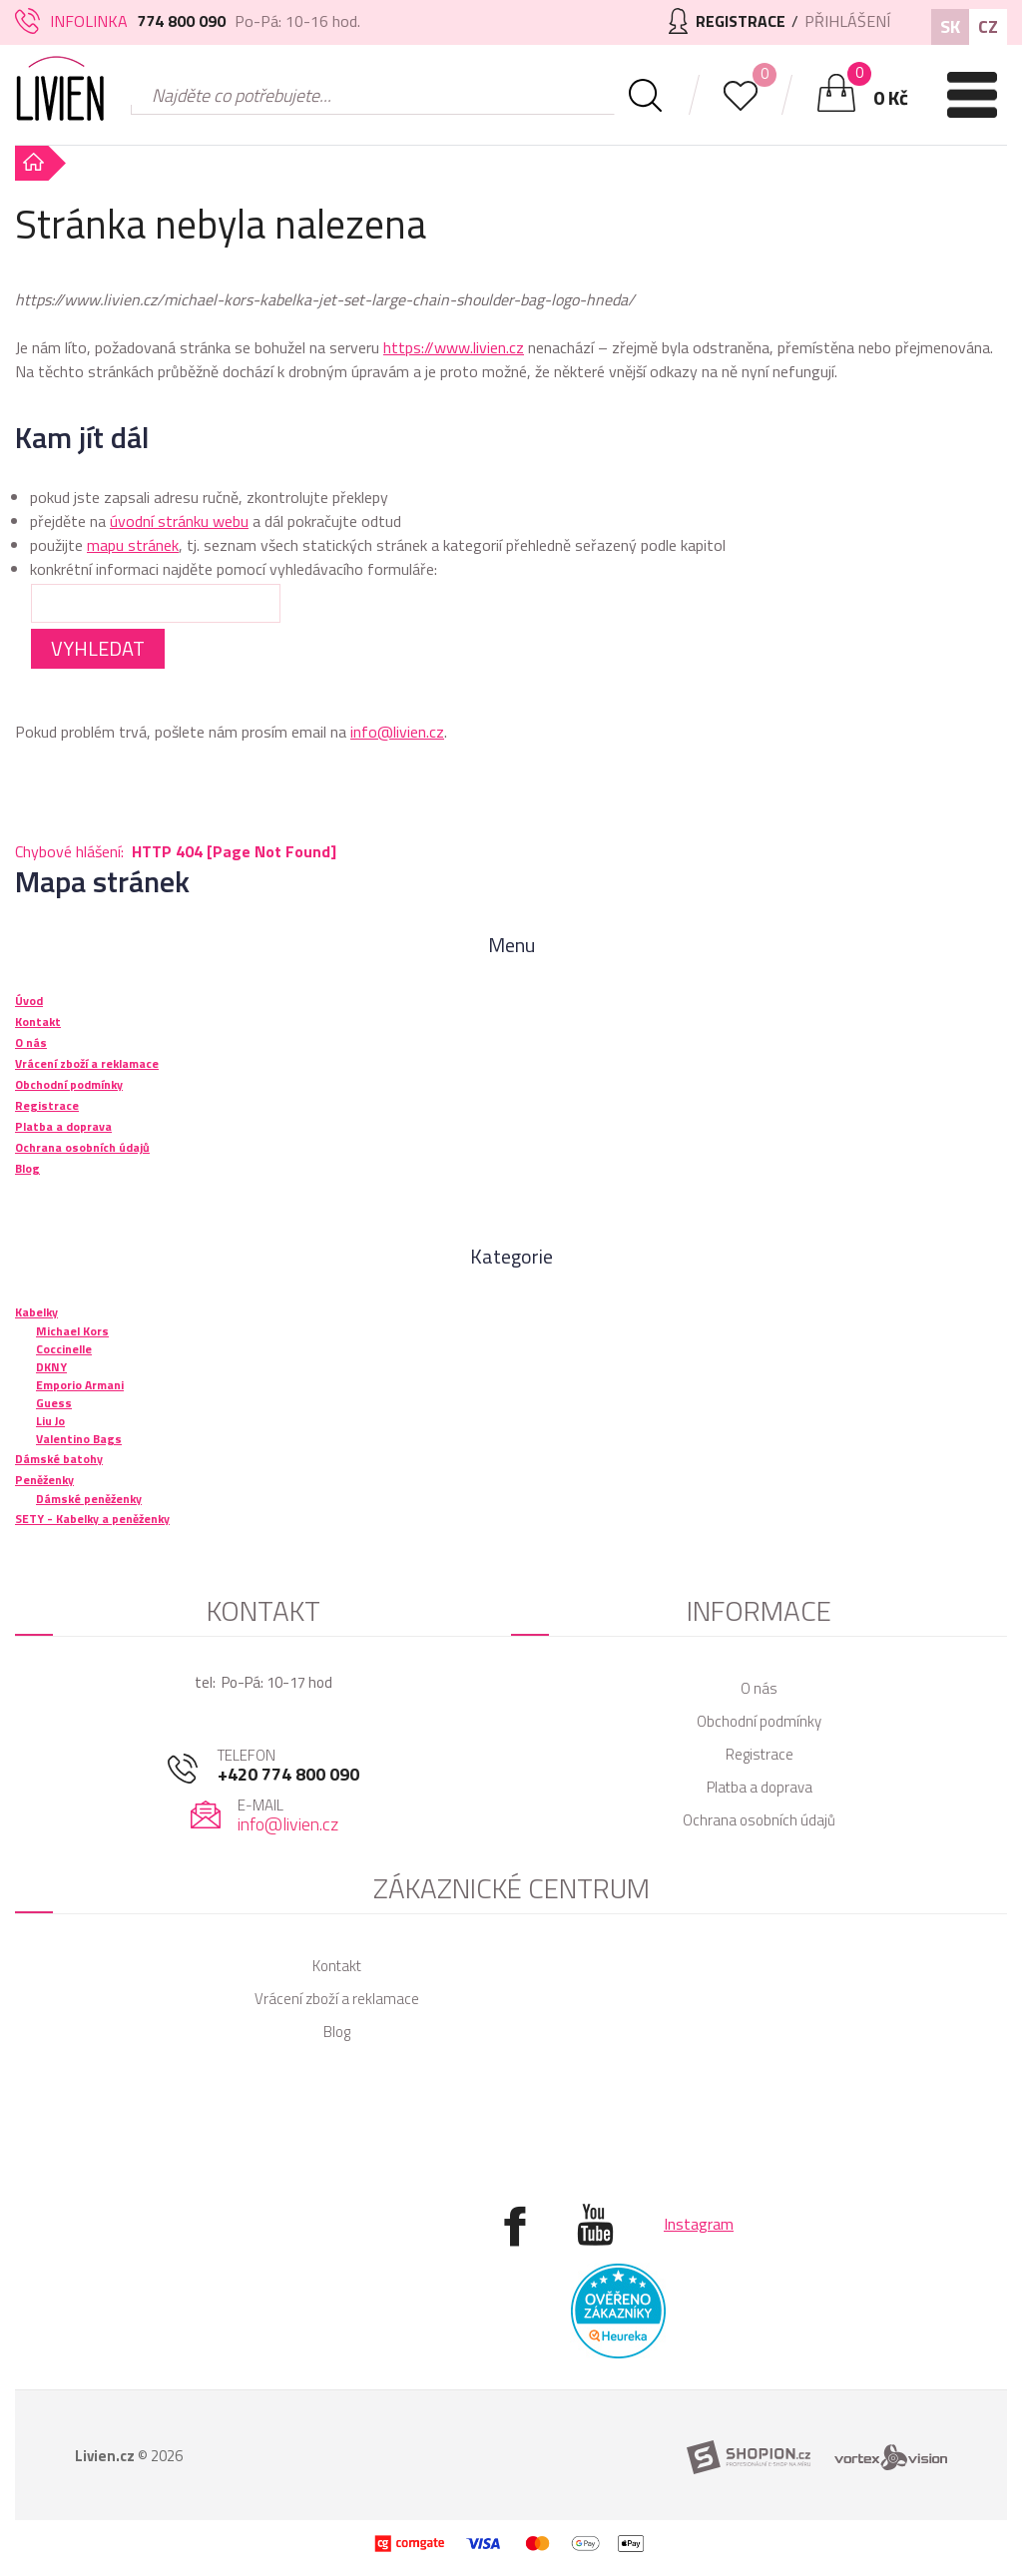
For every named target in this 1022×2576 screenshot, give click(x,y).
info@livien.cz (397, 732)
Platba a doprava (759, 1787)
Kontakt (336, 1965)
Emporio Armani (80, 1384)
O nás (759, 1688)
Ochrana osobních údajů (759, 1819)
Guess (54, 1402)
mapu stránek (133, 545)
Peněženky (44, 1479)
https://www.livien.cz (453, 347)
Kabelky (36, 1311)
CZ (988, 26)
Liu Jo (50, 1420)
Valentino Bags (79, 1438)
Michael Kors (72, 1330)
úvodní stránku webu (179, 521)
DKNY (51, 1366)
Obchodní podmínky (759, 1721)
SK (950, 26)
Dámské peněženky (89, 1498)
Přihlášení (847, 21)
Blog (336, 2031)
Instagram (699, 2224)
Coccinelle (64, 1348)
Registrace (759, 1754)
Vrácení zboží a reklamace (337, 1998)
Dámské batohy (59, 1458)
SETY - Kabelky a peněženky (92, 1518)
